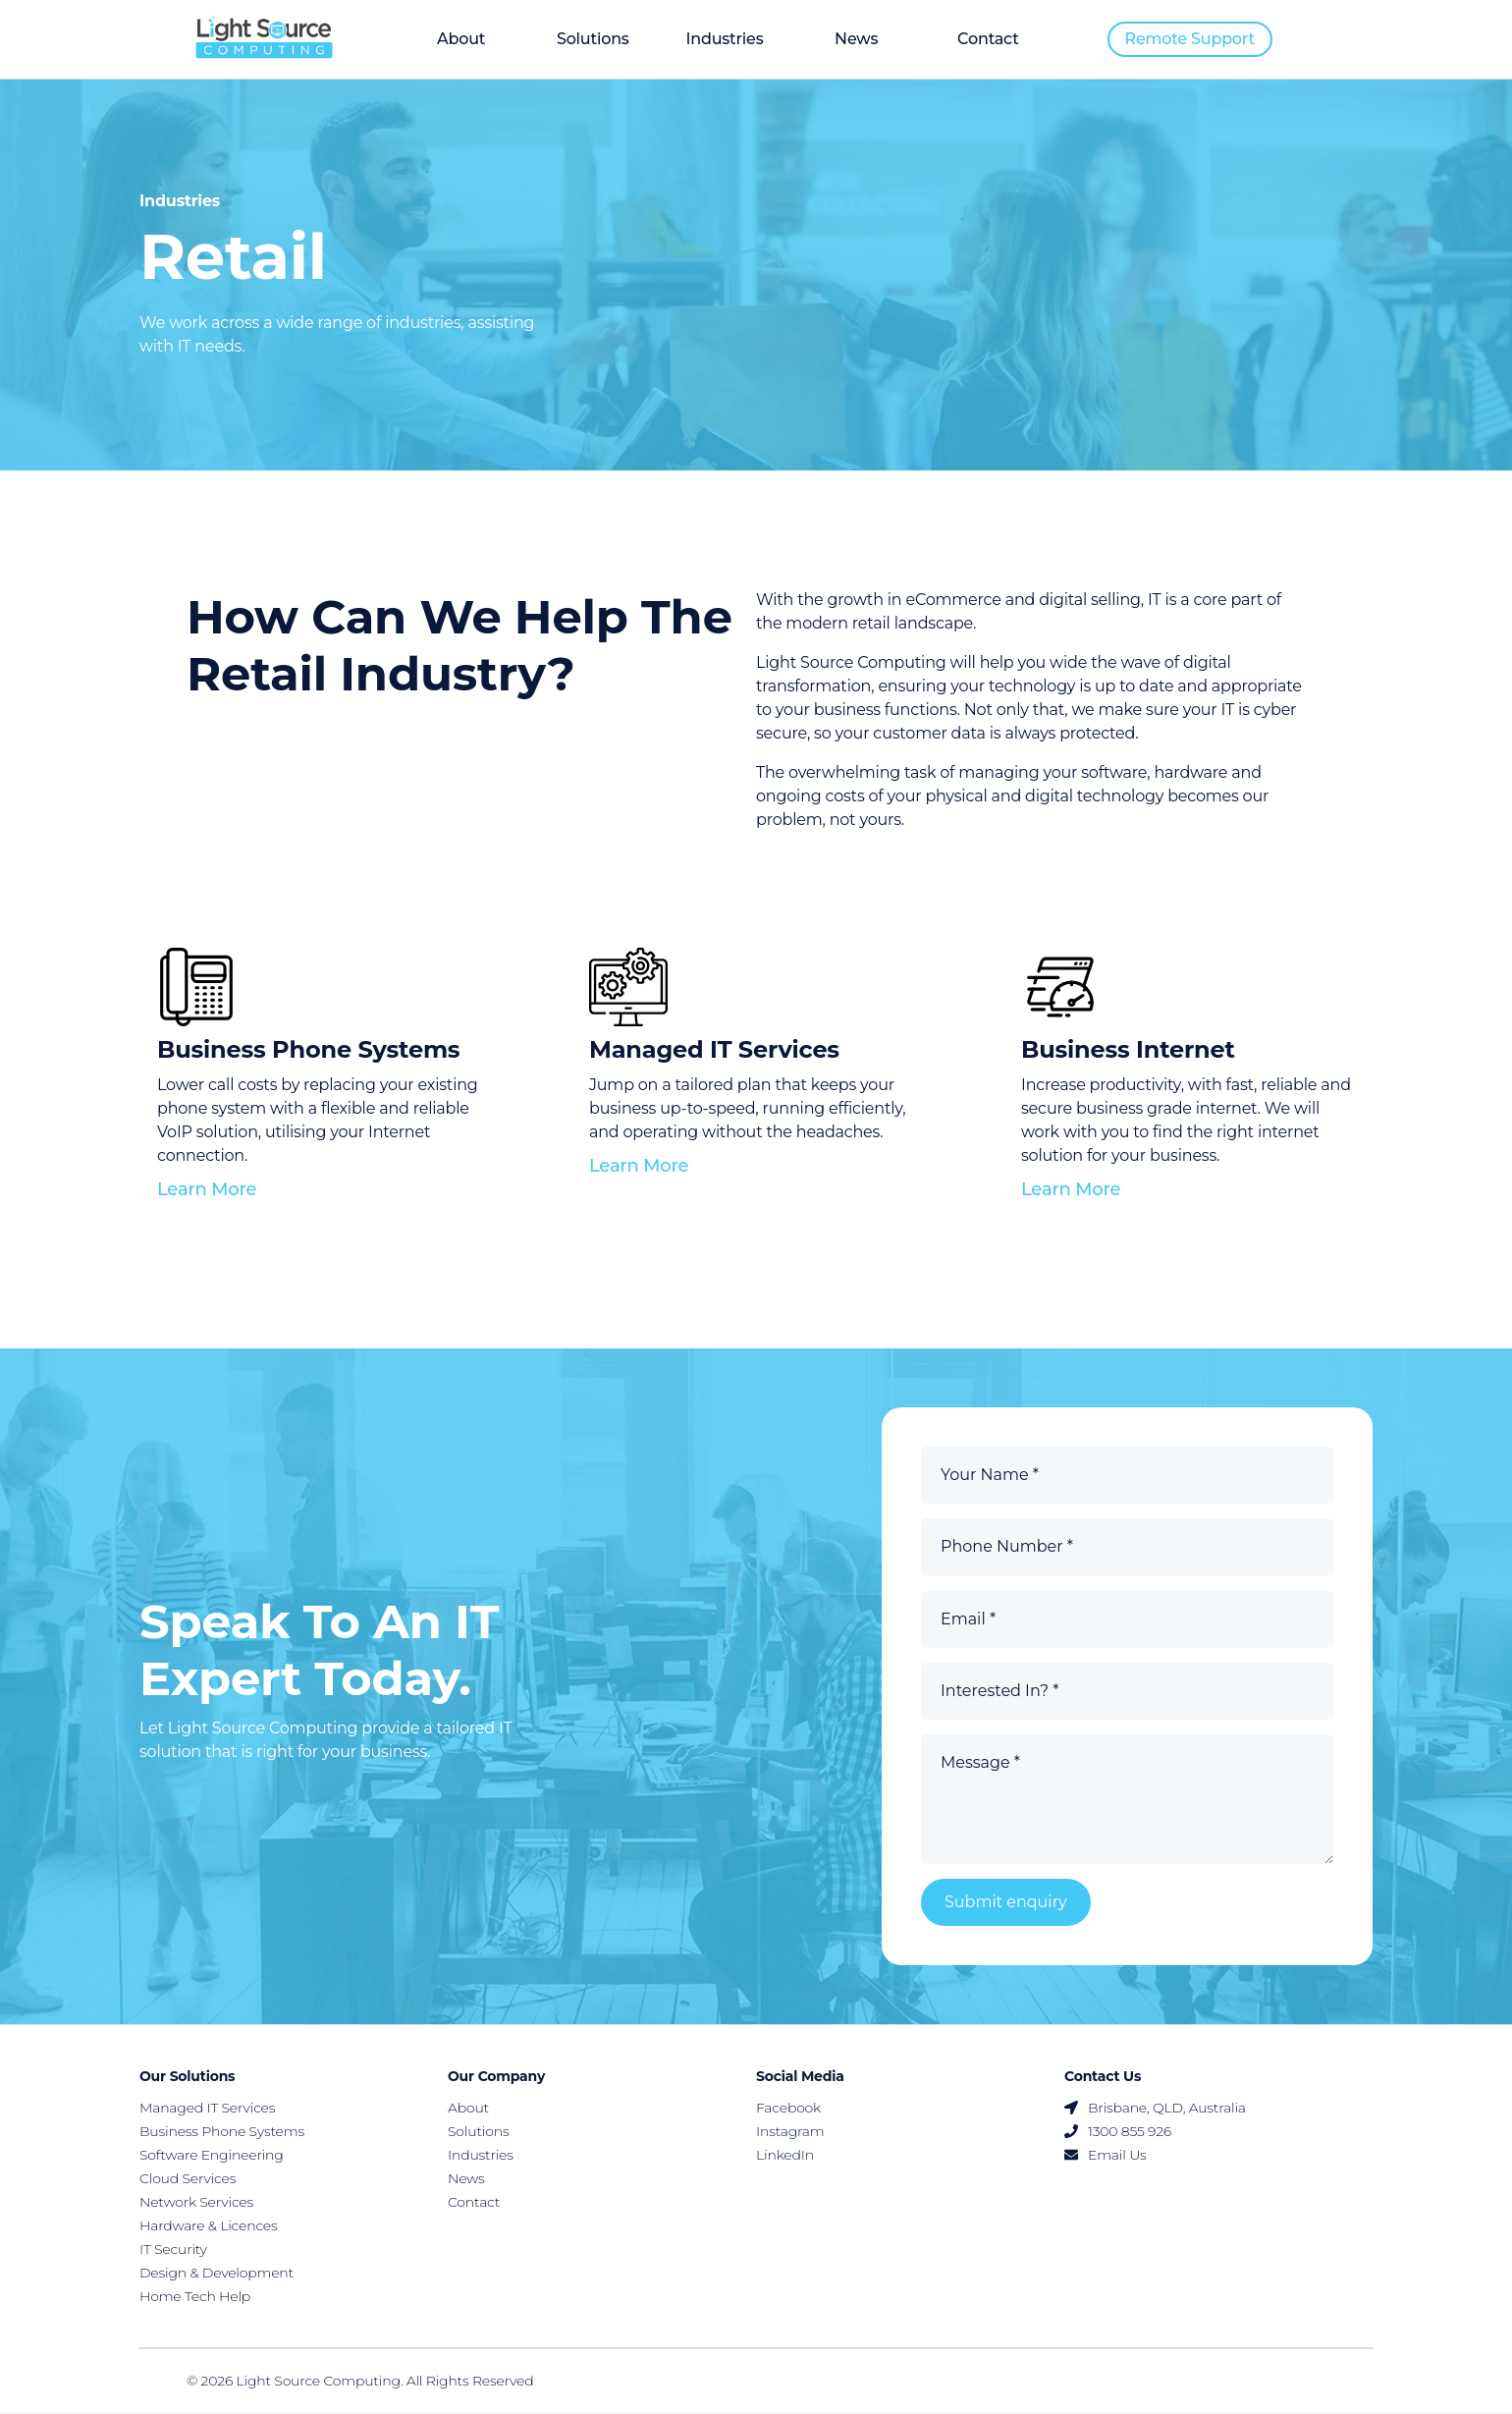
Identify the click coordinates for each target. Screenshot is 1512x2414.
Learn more (206, 1190)
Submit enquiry (1006, 1903)
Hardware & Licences (208, 2227)
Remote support (1190, 38)
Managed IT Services (207, 2109)
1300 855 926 (1117, 2133)
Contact (987, 38)
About (461, 38)
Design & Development (216, 2274)
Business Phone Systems (221, 2133)
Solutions (593, 38)
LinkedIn (785, 2157)
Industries (724, 38)
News (856, 38)
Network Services (196, 2204)
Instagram (790, 2133)
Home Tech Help (194, 2298)
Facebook (788, 2109)
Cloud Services (187, 2180)
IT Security (173, 2251)
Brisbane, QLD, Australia (1155, 2109)
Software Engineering (211, 2157)
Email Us (1105, 2157)
